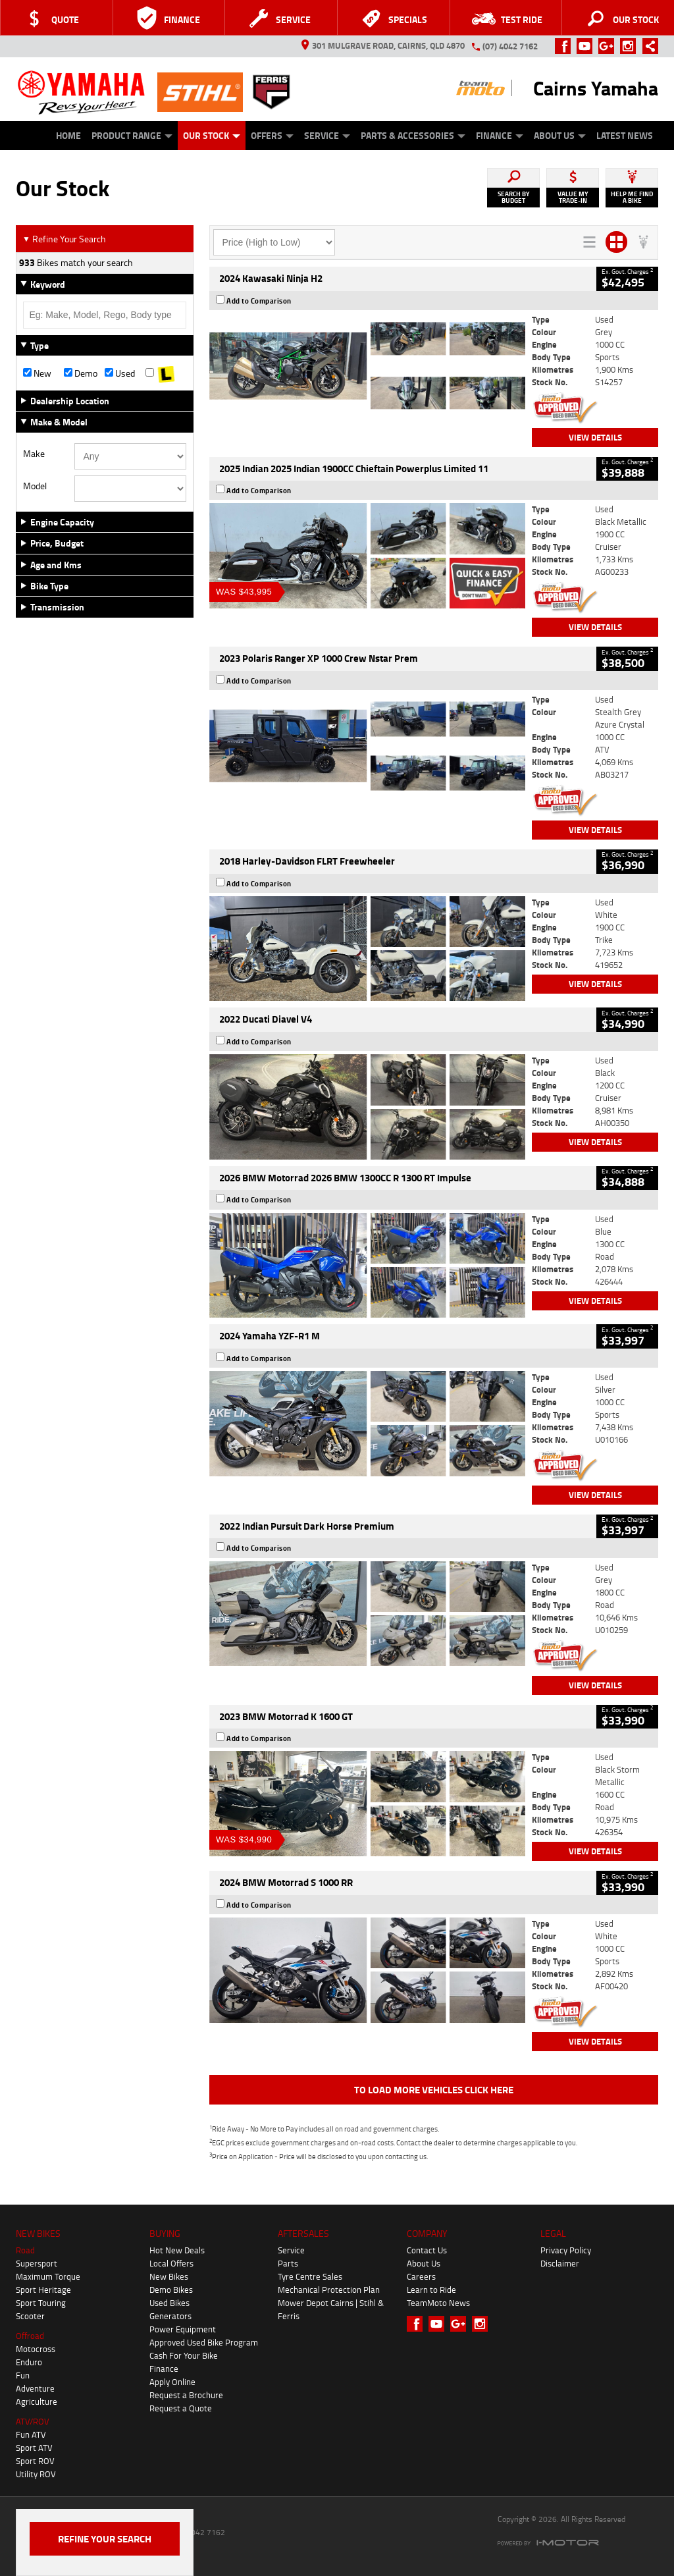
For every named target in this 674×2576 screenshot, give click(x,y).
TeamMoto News (438, 2302)
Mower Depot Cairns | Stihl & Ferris (331, 2309)
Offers (272, 135)
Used (120, 373)
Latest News (624, 135)
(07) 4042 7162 (510, 46)
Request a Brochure (186, 2395)
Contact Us (427, 2250)
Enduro (29, 2362)
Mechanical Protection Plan (329, 2289)
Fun (23, 2375)
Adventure (35, 2388)
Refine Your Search (64, 239)
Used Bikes (169, 2302)
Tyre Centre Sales (310, 2276)
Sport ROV (35, 2460)
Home (68, 135)
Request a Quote (180, 2408)
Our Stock (211, 135)
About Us (560, 135)
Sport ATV (34, 2447)
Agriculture (36, 2401)
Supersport (36, 2263)
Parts (288, 2263)
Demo (80, 373)
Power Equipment (182, 2329)
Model (35, 486)
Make (34, 454)
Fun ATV (31, 2434)
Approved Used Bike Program (203, 2342)
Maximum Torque (48, 2276)
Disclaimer (559, 2263)
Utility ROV (36, 2474)
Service (327, 135)
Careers (421, 2276)
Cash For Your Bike (183, 2355)
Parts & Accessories (413, 135)
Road (25, 2250)
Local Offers (171, 2263)
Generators (170, 2315)
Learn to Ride (431, 2289)
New (37, 373)
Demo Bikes (171, 2289)
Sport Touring (41, 2302)
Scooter (30, 2315)
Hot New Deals (177, 2250)
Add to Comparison (259, 301)
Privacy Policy (565, 2250)
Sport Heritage (43, 2289)
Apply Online (172, 2381)
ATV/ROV (32, 2421)
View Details (595, 437)
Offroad (30, 2335)
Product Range (131, 135)
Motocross (35, 2348)
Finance (499, 135)
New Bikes (168, 2276)
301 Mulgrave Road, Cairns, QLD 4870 (383, 45)
